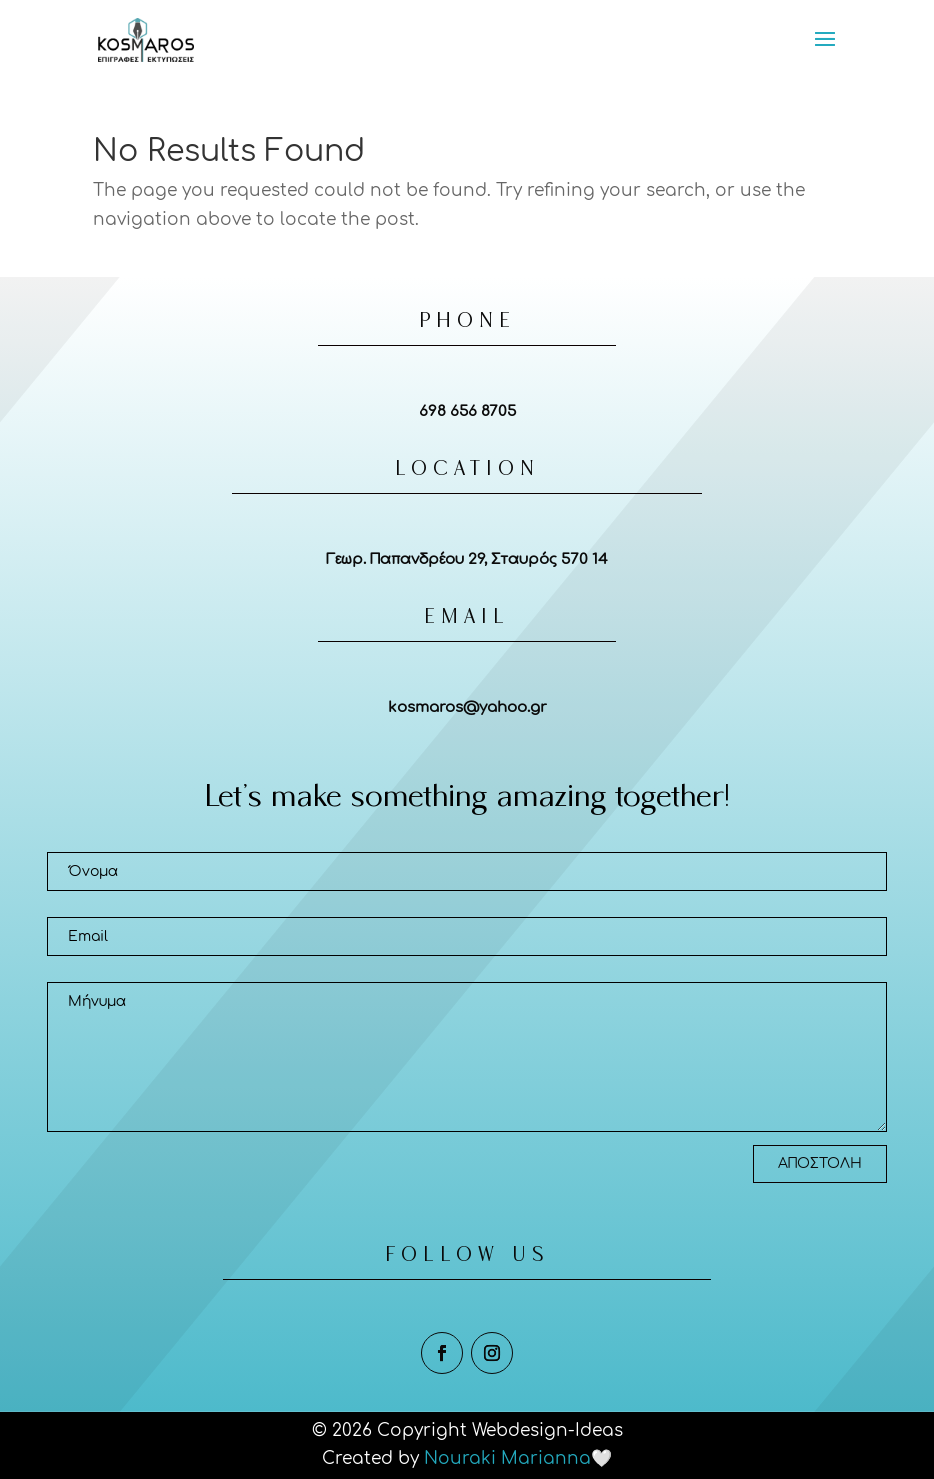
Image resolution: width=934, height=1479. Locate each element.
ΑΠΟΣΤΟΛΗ (820, 1163)
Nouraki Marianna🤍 (518, 1458)
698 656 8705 (467, 411)
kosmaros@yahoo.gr (467, 707)
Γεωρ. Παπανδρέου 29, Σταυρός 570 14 (467, 559)
